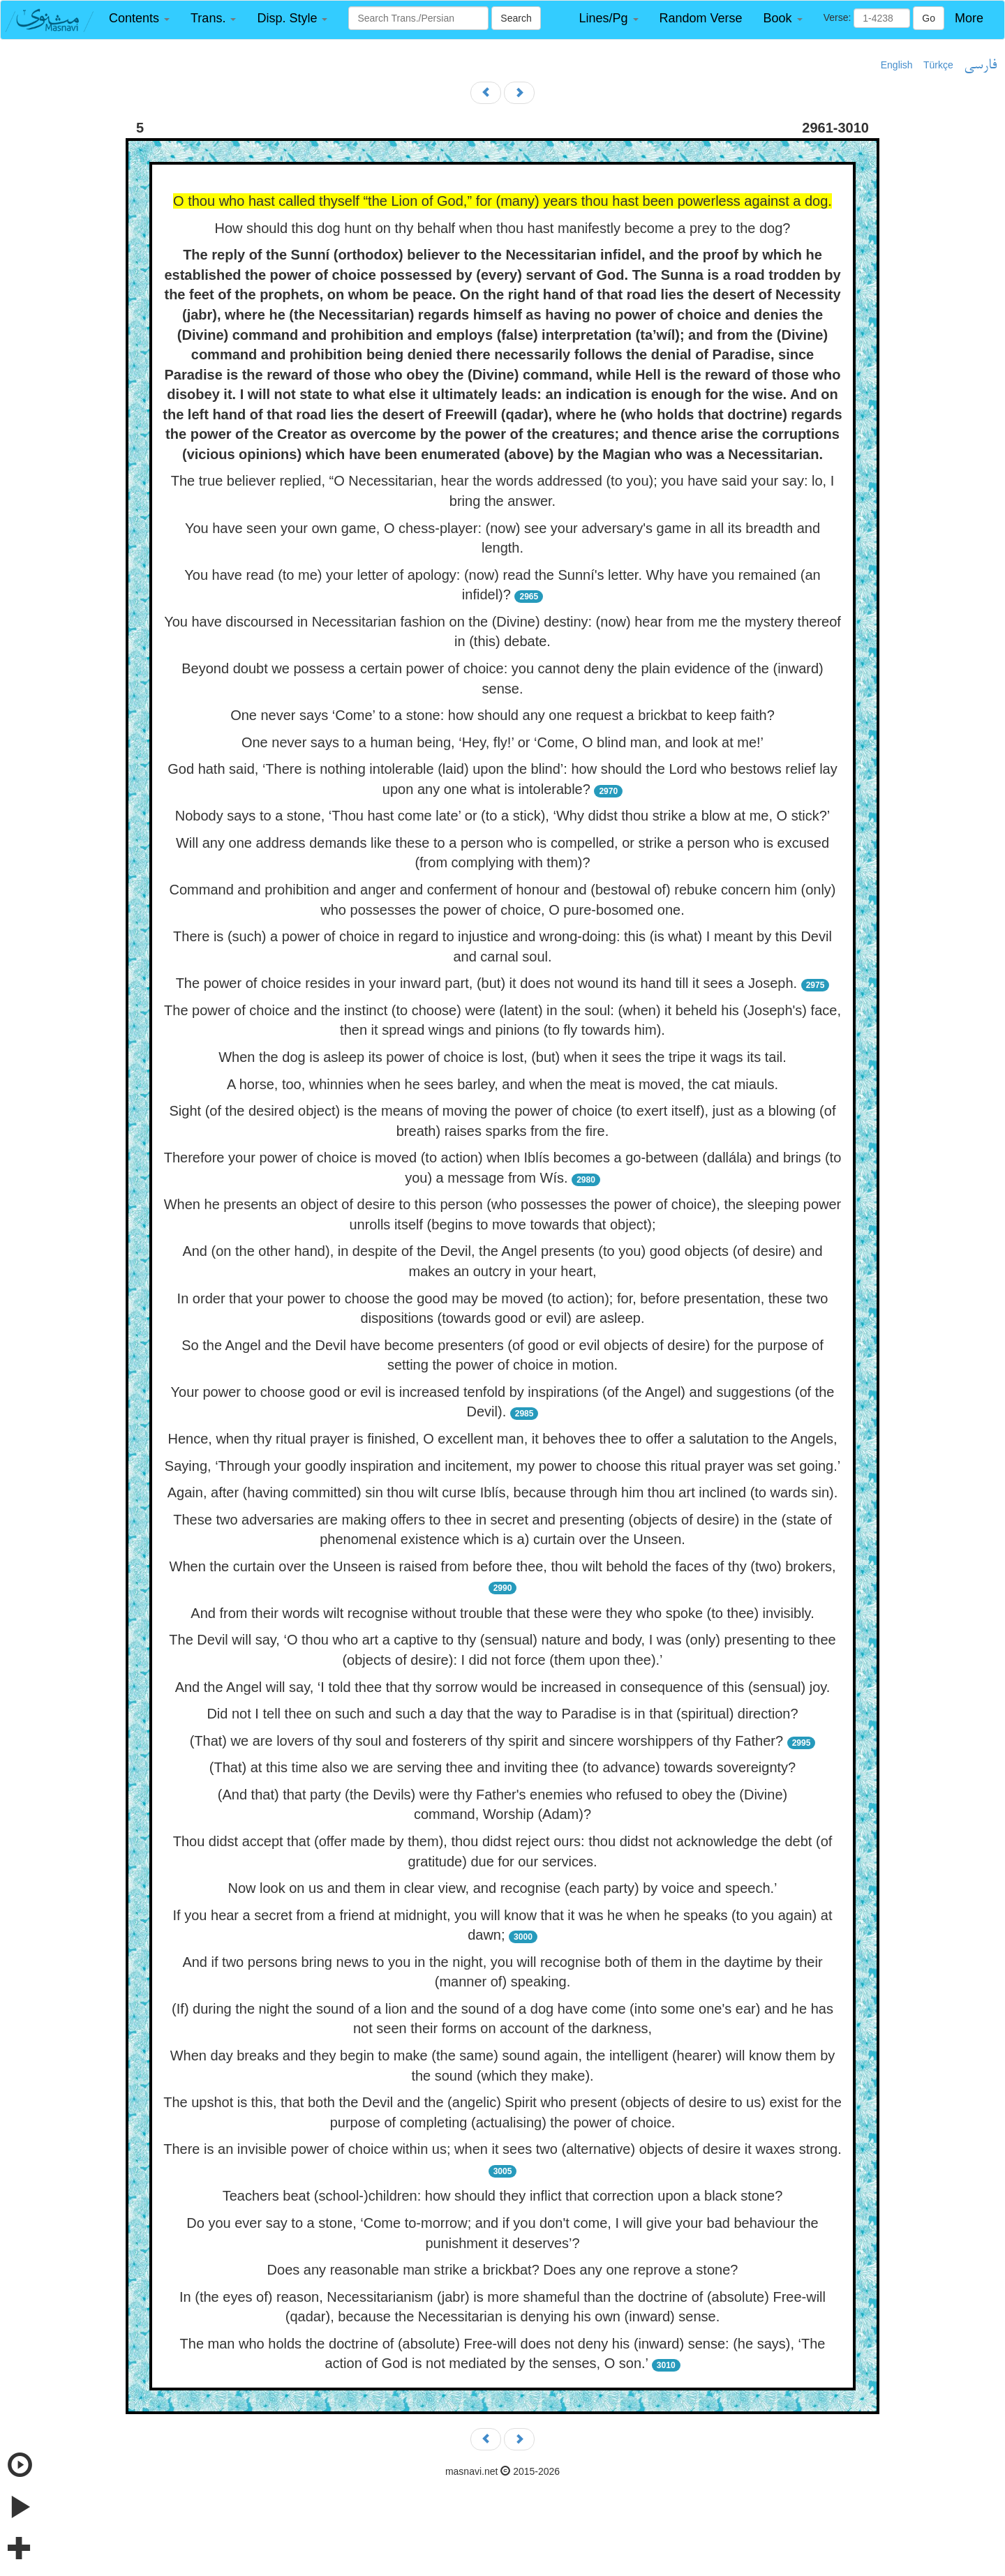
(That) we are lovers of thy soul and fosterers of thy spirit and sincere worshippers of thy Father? (486, 1740)
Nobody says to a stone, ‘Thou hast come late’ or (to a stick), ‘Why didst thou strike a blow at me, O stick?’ (503, 815)
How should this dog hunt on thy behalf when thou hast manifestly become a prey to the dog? (503, 228)
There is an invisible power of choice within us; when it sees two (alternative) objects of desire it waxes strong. (502, 2149)
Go (928, 18)
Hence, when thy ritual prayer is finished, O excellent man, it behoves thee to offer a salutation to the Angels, (502, 1438)
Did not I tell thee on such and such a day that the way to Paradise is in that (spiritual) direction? (502, 1713)
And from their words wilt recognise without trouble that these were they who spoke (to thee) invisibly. (502, 1613)
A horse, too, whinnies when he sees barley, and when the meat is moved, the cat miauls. (502, 1084)
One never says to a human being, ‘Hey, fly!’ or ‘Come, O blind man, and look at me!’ (502, 742)
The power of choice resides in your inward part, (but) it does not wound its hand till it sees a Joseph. (486, 983)
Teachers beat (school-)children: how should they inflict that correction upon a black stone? (503, 2195)
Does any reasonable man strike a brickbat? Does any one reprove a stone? (502, 2269)
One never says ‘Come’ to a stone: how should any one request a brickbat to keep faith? (502, 715)
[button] (139, 18)
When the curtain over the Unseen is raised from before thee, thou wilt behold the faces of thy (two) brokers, (503, 1566)
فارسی (980, 65)
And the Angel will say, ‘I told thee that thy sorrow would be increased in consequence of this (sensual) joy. (503, 1687)
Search (515, 18)
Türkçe (938, 64)
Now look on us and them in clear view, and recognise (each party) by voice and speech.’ (502, 1888)
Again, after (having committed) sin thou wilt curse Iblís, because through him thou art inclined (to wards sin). (503, 1492)
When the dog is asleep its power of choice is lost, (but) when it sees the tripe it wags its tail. (502, 1057)
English (897, 64)
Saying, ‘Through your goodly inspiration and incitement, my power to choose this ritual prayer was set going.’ (502, 1466)
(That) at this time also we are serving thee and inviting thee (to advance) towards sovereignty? (502, 1767)
